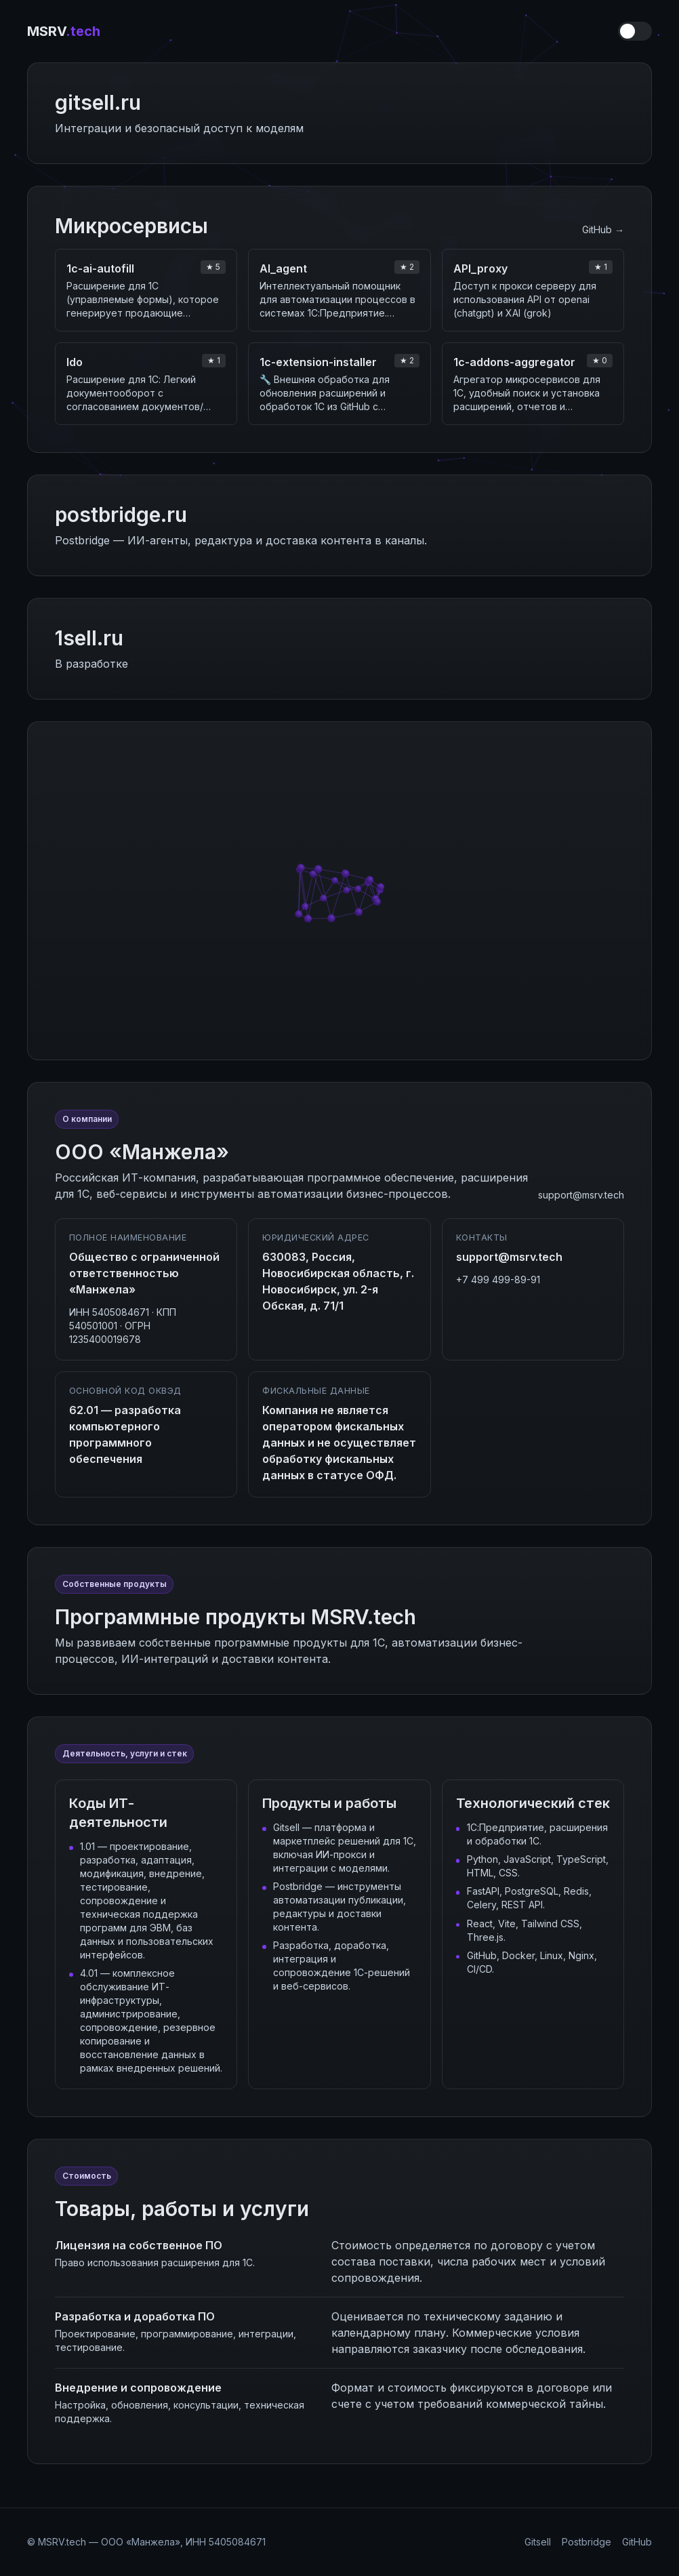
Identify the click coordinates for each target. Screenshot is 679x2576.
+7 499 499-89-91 (498, 1279)
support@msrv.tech (581, 1195)
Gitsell (537, 2542)
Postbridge (586, 2542)
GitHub (637, 2542)
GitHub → (603, 229)
